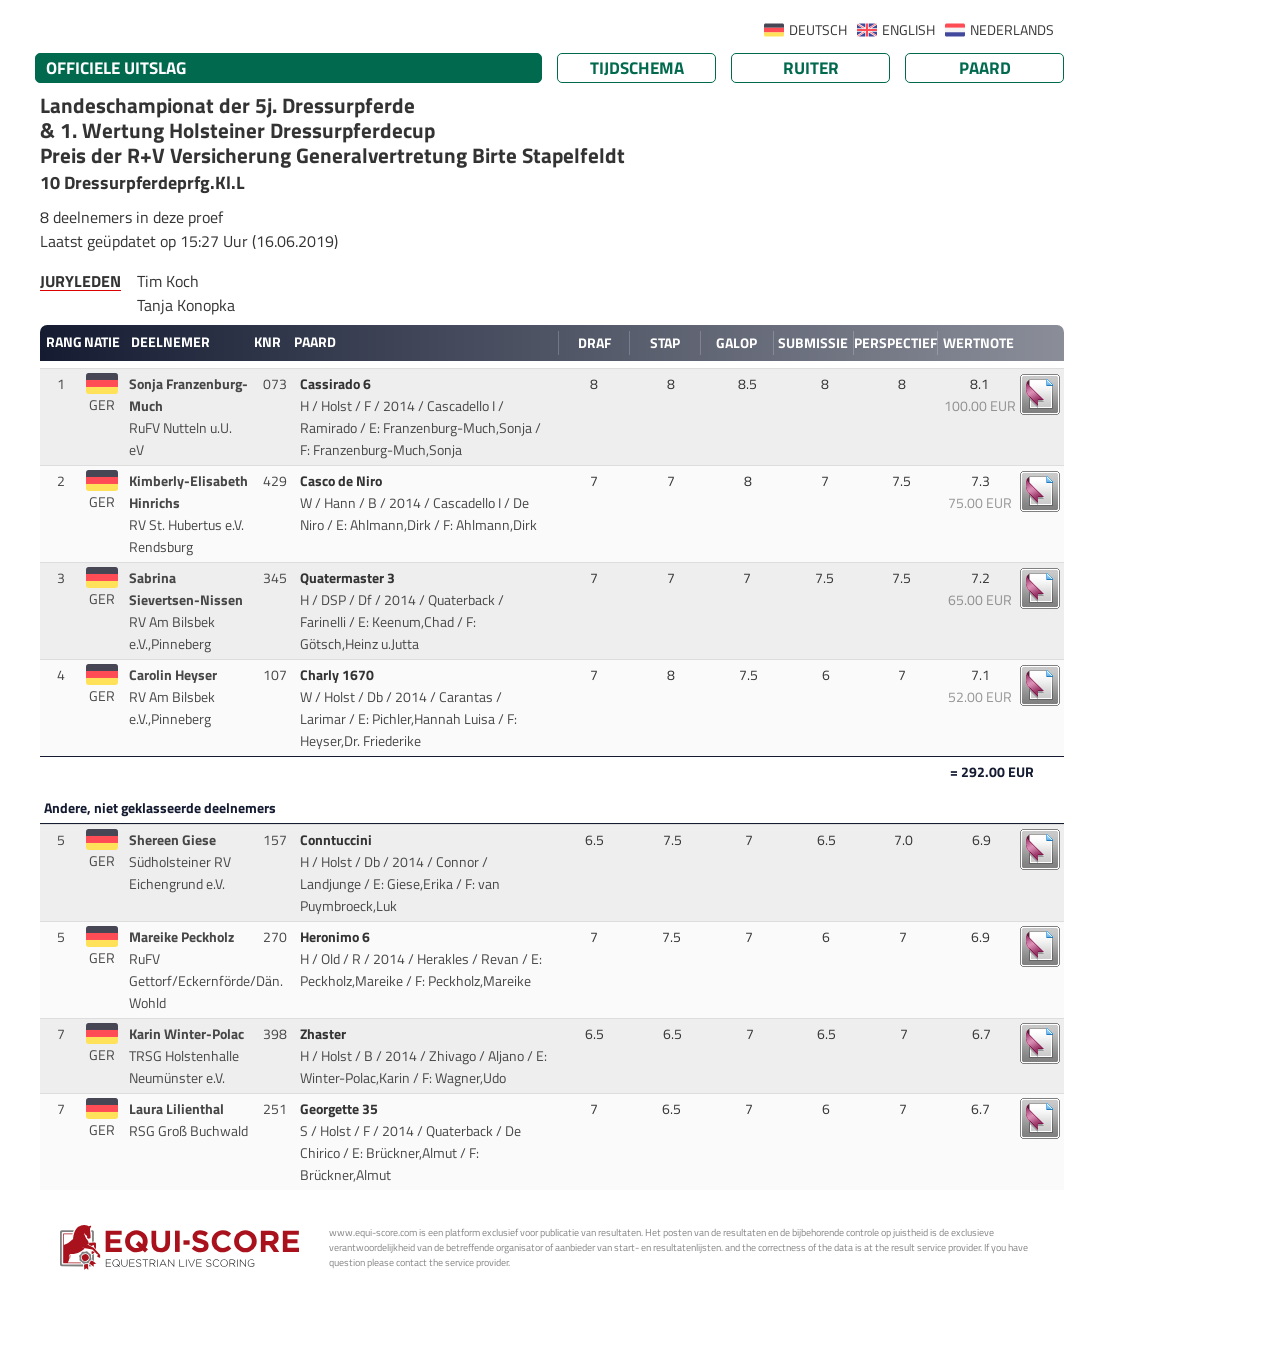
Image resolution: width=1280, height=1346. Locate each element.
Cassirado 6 (337, 384)
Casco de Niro (342, 481)
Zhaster (324, 1034)
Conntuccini (337, 840)
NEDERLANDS (1012, 30)
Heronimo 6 (336, 937)
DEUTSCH (818, 30)
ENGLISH (908, 30)
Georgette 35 (340, 1109)
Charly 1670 (338, 675)
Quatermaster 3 (349, 578)
